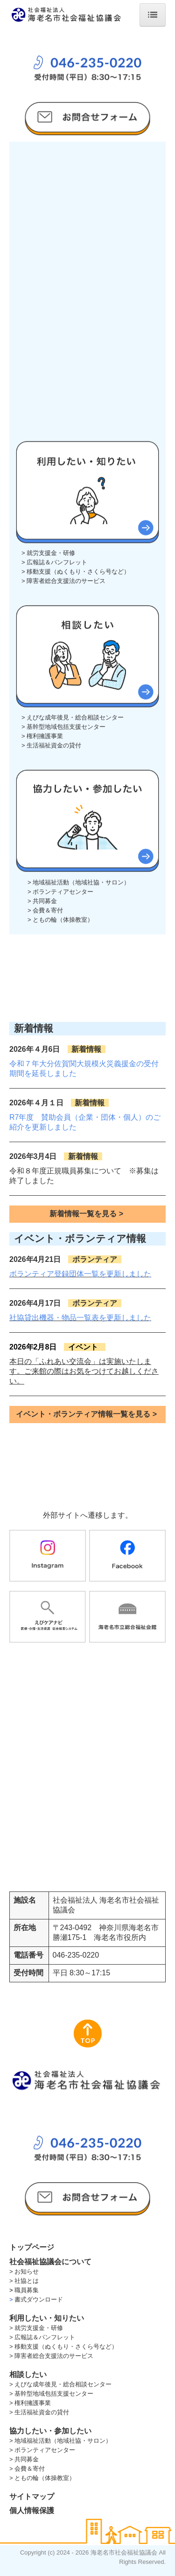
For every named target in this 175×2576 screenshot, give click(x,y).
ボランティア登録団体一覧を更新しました (80, 1274)
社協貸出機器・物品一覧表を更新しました (80, 1318)
